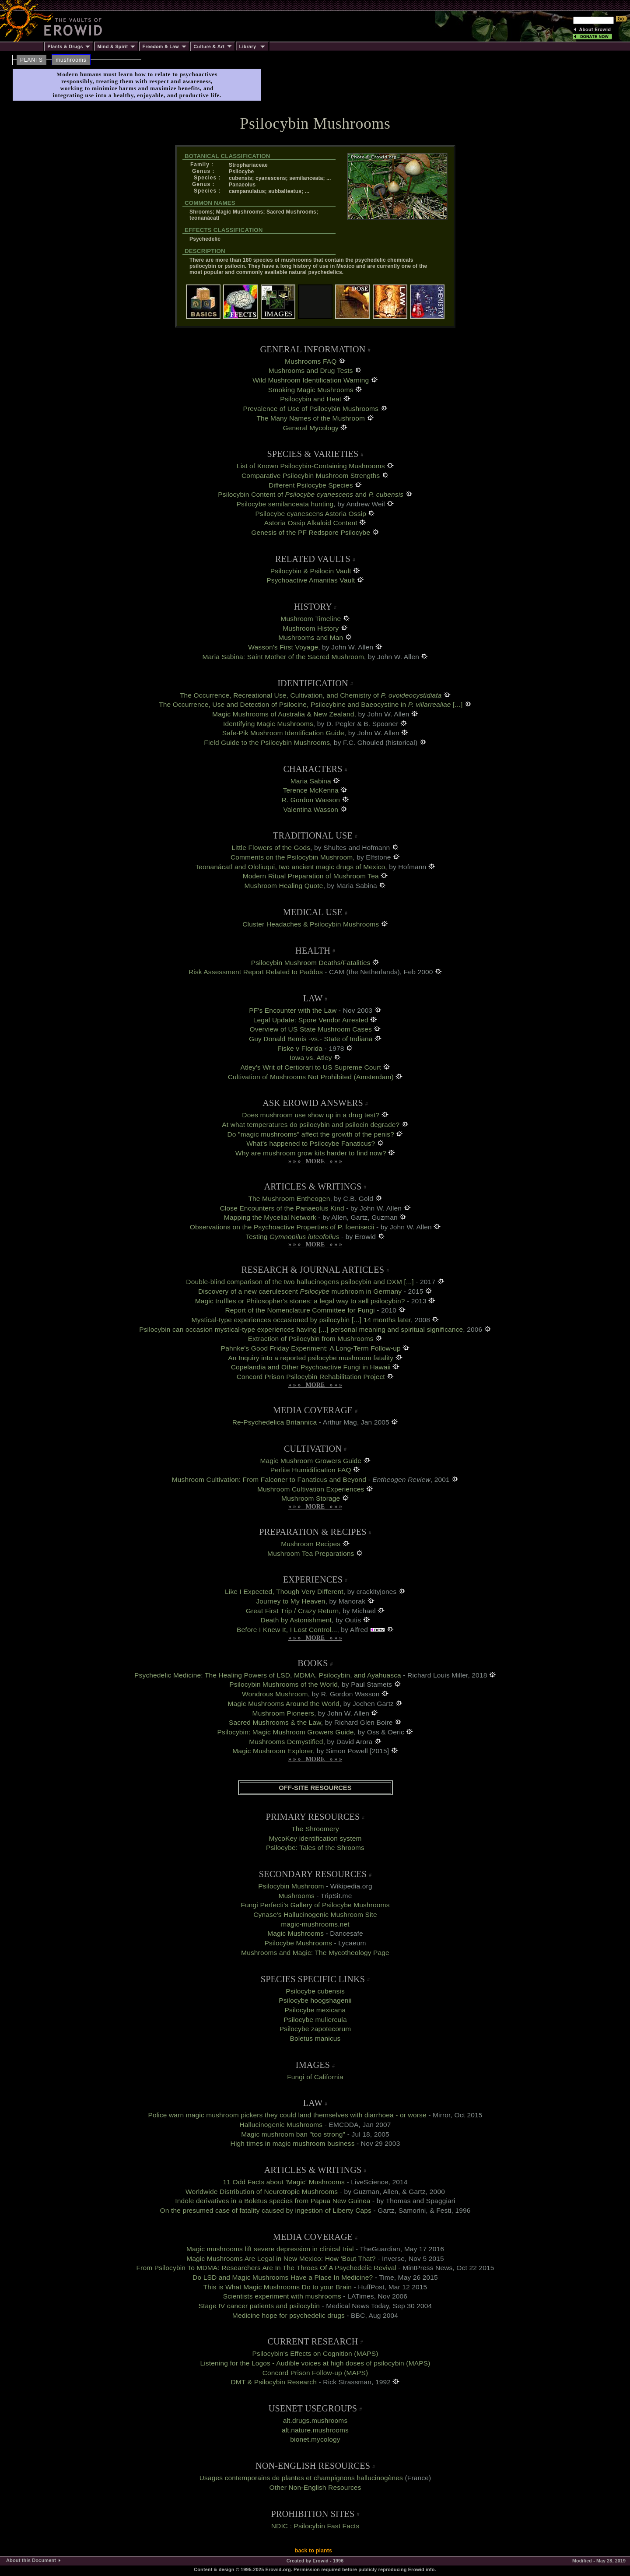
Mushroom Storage (310, 1498)
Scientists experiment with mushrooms (282, 2296)
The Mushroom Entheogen (289, 1198)
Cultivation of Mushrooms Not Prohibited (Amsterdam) (311, 1077)
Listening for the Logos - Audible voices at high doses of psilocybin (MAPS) (315, 2363)
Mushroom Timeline (310, 618)
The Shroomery (315, 1828)
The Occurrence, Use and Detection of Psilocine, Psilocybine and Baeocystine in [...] (310, 704)
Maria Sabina (310, 781)
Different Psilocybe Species (311, 485)
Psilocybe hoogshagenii (315, 2000)
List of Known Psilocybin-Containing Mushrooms (311, 466)
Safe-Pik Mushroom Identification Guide (283, 733)
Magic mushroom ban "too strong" (293, 2134)
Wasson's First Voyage (283, 647)
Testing (292, 1236)
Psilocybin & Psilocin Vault (310, 571)
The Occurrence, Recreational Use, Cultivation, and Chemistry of (311, 695)
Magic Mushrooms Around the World (284, 1703)
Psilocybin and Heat (310, 399)
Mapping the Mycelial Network (270, 1217)
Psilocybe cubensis (315, 1991)
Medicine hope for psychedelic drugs (288, 2315)
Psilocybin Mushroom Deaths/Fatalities (311, 962)
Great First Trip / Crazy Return (292, 1610)
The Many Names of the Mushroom (310, 418)
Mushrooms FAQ (310, 361)
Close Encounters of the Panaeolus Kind (282, 1208)
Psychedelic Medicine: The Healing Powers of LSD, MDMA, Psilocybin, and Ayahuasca (267, 1675)
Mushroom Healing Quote (284, 885)
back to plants (313, 2551)
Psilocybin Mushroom (291, 1886)
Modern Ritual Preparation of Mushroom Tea (311, 876)
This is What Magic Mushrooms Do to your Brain (277, 2287)
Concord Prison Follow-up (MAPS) (315, 2372)
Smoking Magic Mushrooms (311, 389)
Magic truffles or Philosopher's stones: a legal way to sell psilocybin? (300, 1301)
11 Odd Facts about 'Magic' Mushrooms (284, 2182)
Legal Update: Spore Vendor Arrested (310, 1020)
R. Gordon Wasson (310, 800)
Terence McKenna (311, 790)
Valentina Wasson (310, 809)
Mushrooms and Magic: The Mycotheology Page (315, 1952)
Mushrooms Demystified (286, 1741)
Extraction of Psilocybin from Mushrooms (311, 1338)
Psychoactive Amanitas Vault (310, 580)
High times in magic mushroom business (293, 2143)
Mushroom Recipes (310, 1544)
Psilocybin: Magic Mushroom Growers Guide (285, 1732)
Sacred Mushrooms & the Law (275, 1722)
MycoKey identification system (315, 1838)
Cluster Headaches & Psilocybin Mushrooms (310, 924)
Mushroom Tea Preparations (310, 1553)
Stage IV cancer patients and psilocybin (259, 2305)
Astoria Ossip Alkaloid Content (310, 522)
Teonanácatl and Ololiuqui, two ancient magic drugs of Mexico (290, 866)
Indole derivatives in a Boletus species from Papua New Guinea (272, 2200)
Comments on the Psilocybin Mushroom (292, 857)
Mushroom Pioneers (283, 1713)
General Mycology (311, 428)
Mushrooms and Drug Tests (311, 370)
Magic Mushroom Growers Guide (310, 1460)
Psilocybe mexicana (315, 2010)
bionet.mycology (315, 2439)
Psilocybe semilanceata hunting (285, 504)
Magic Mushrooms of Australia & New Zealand (283, 714)
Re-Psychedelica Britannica (274, 1422)
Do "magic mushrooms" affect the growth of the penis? (311, 1134)
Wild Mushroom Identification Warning (310, 380)
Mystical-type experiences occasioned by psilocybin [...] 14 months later (301, 1319)
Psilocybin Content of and (310, 494)
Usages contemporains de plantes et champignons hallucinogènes (301, 2477)
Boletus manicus (315, 2038)
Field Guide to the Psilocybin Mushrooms (267, 742)
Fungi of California (315, 2077)
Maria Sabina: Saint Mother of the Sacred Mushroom (283, 656)
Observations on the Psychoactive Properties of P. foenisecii (282, 1227)
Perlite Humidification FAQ (310, 1470)
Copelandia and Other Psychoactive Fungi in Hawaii (311, 1367)
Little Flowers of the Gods (270, 847)
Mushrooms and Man (310, 637)
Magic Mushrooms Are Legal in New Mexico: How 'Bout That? (281, 2258)
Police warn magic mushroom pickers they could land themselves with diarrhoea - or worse (287, 2115)
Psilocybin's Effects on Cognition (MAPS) (315, 2353)
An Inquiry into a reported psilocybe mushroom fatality (310, 1358)
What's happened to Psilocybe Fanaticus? (310, 1143)
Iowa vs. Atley (311, 1057)
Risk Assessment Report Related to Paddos (256, 972)
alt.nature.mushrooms (315, 2430)
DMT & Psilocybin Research (274, 2382)
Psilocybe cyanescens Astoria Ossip (311, 513)
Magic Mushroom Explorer (272, 1751)
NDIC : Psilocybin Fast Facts (315, 2526)
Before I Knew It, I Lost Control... (287, 1629)
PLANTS (31, 60)
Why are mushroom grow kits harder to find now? (310, 1153)
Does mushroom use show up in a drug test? (310, 1115)
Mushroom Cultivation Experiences (310, 1489)
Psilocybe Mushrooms (298, 1943)
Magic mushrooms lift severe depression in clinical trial (270, 2249)
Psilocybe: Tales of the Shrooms (315, 1847)
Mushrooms (297, 1895)
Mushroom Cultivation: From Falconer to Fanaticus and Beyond (269, 1479)
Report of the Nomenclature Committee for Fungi (299, 1310)
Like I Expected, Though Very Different (284, 1591)
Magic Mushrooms (295, 1933)
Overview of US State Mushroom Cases (311, 1029)
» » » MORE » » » (315, 1161)
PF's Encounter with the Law (292, 1010)
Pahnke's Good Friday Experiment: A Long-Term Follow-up (311, 1348)
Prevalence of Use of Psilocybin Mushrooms (310, 408)
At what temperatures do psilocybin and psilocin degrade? (310, 1124)
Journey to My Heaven (290, 1601)
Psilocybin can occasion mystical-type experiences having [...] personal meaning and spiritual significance (301, 1329)
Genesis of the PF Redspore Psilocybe (310, 532)
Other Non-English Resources (315, 2487)
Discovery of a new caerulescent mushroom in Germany (300, 1291)
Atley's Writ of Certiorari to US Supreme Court (310, 1067)
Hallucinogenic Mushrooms (280, 2124)
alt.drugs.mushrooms (315, 2420)
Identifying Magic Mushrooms (268, 723)
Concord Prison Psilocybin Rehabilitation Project (311, 1376)
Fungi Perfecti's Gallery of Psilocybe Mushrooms (315, 1905)
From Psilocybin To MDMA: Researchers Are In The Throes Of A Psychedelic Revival (266, 2267)
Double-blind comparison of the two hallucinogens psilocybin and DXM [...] (300, 1281)
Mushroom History (311, 628)
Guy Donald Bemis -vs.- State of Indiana (311, 1038)
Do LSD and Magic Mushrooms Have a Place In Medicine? (282, 2277)
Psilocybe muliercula (315, 2019)
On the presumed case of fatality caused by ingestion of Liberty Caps (265, 2210)
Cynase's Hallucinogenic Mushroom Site (315, 1914)
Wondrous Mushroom (275, 1694)
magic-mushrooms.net (315, 1924)
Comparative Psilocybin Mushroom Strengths (311, 475)
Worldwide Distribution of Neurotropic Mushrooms (262, 2191)
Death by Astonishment (296, 1620)
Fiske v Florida (299, 1048)
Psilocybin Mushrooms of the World (283, 1684)
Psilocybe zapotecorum (315, 2028)
